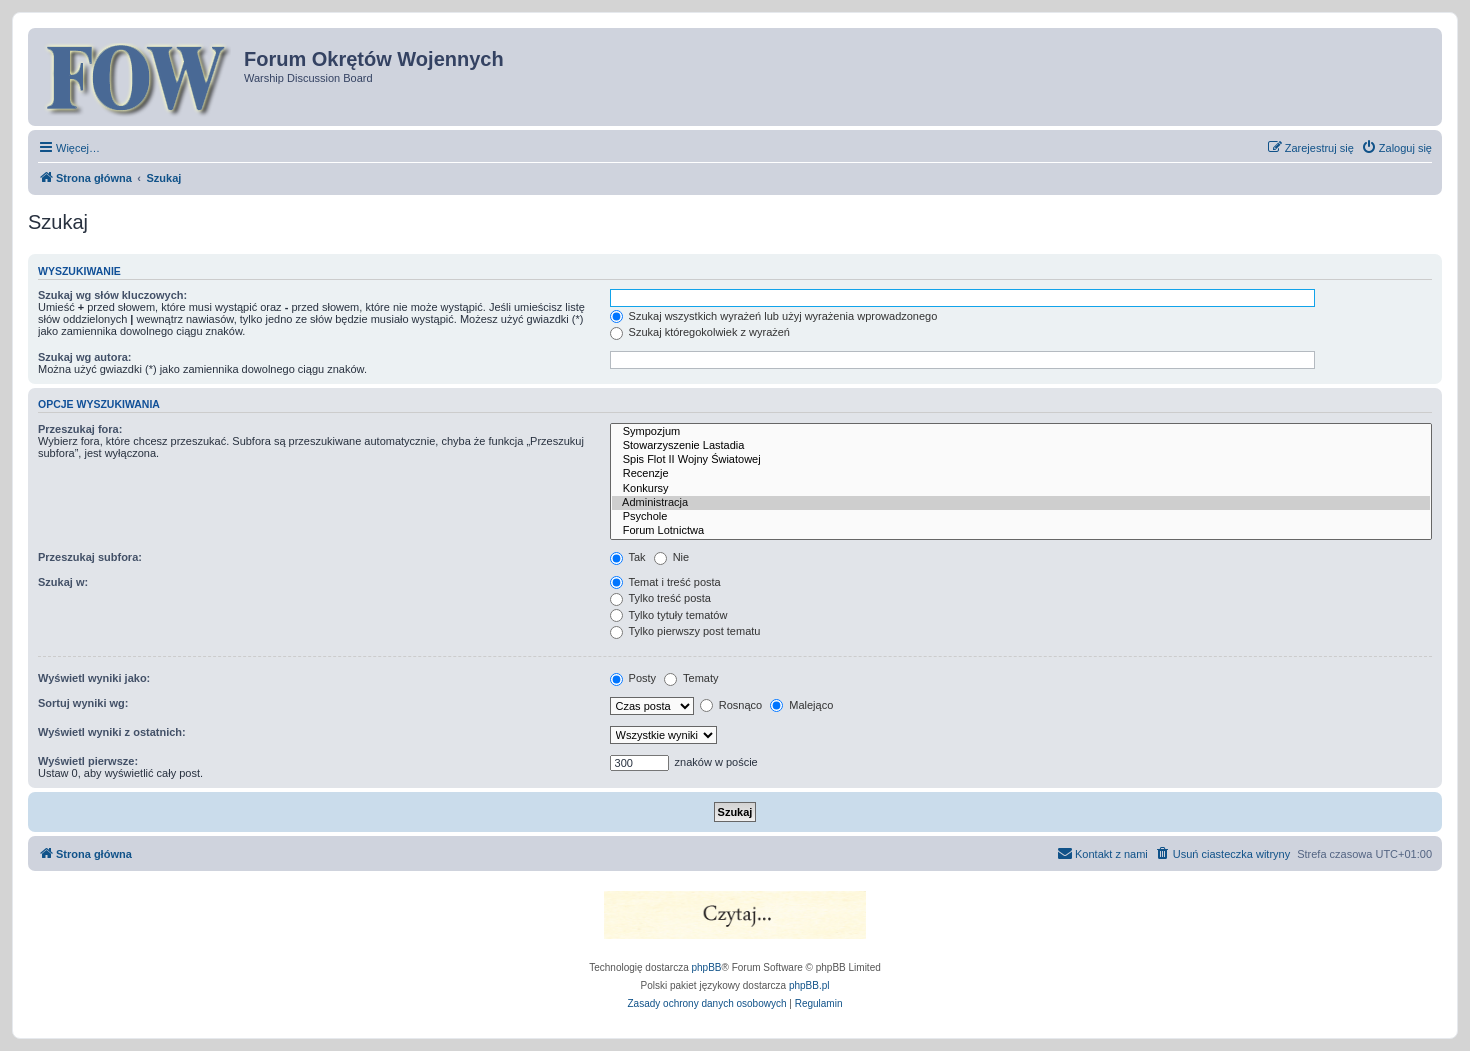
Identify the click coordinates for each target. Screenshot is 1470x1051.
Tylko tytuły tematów (669, 615)
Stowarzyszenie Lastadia (1021, 446)
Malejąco (801, 705)
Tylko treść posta (660, 598)
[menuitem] (1396, 148)
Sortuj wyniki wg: (83, 703)
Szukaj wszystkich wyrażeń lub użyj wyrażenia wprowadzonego (774, 316)
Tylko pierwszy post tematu (685, 631)
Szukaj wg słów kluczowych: (112, 295)
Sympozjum (1021, 432)
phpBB (707, 967)
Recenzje (1021, 474)
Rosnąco (731, 705)
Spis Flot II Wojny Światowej (1021, 460)
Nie (672, 557)
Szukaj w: (63, 582)
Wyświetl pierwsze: (88, 761)
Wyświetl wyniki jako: (94, 678)
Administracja (1021, 503)
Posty (633, 678)
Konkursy (1021, 489)
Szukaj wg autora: (85, 357)
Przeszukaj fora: (80, 429)
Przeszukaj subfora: (90, 557)
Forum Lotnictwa (1021, 531)
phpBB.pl (809, 985)
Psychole (1021, 517)
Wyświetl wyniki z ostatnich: (112, 732)
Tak (628, 557)
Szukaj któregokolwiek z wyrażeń (700, 332)
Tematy (691, 678)
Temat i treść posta (665, 582)
